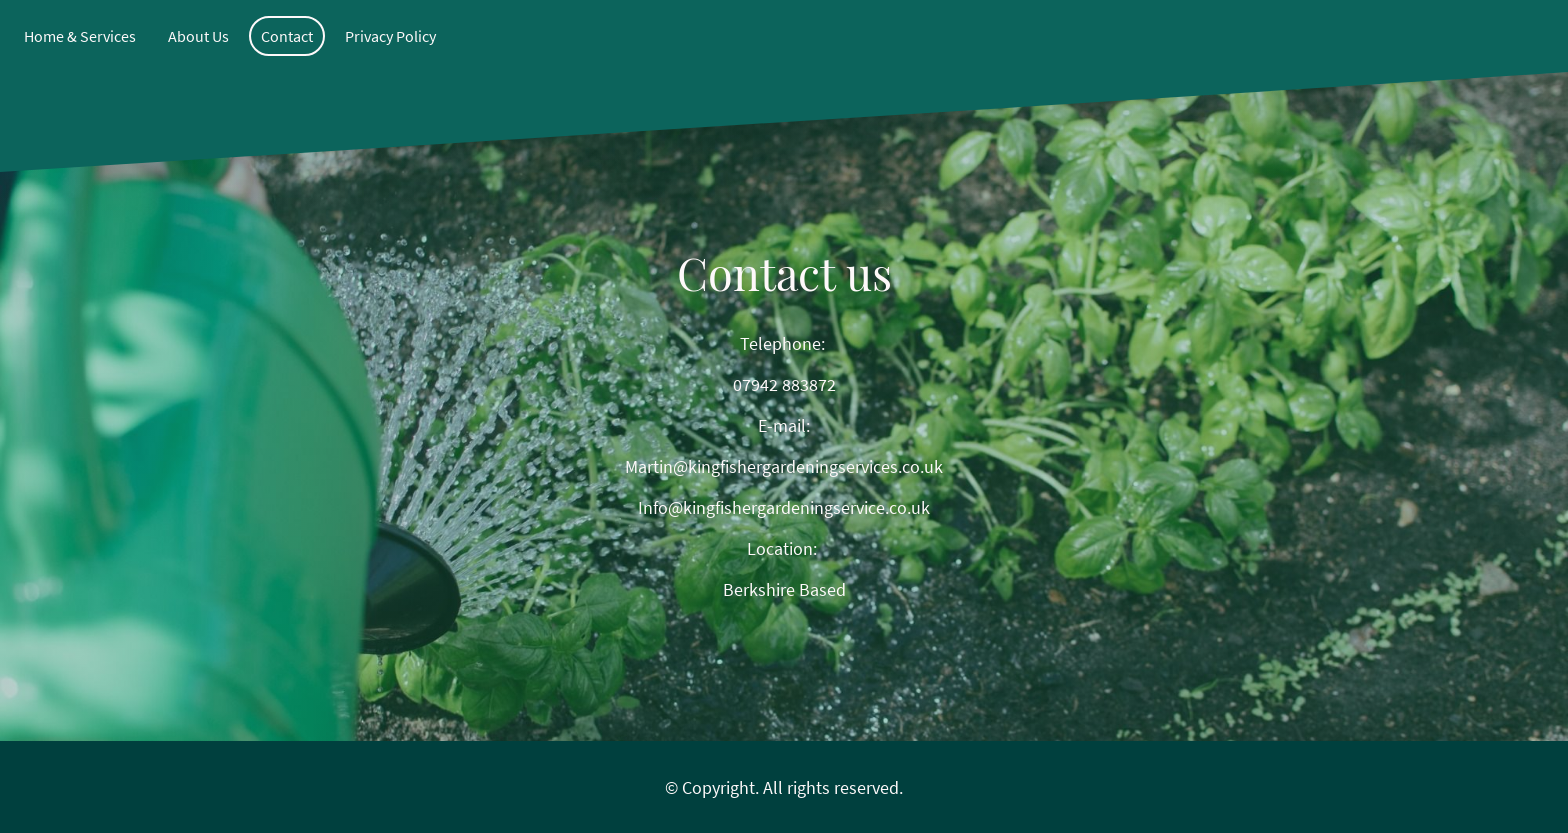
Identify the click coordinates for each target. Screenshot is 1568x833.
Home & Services (80, 36)
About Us (198, 36)
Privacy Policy (390, 36)
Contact (287, 36)
